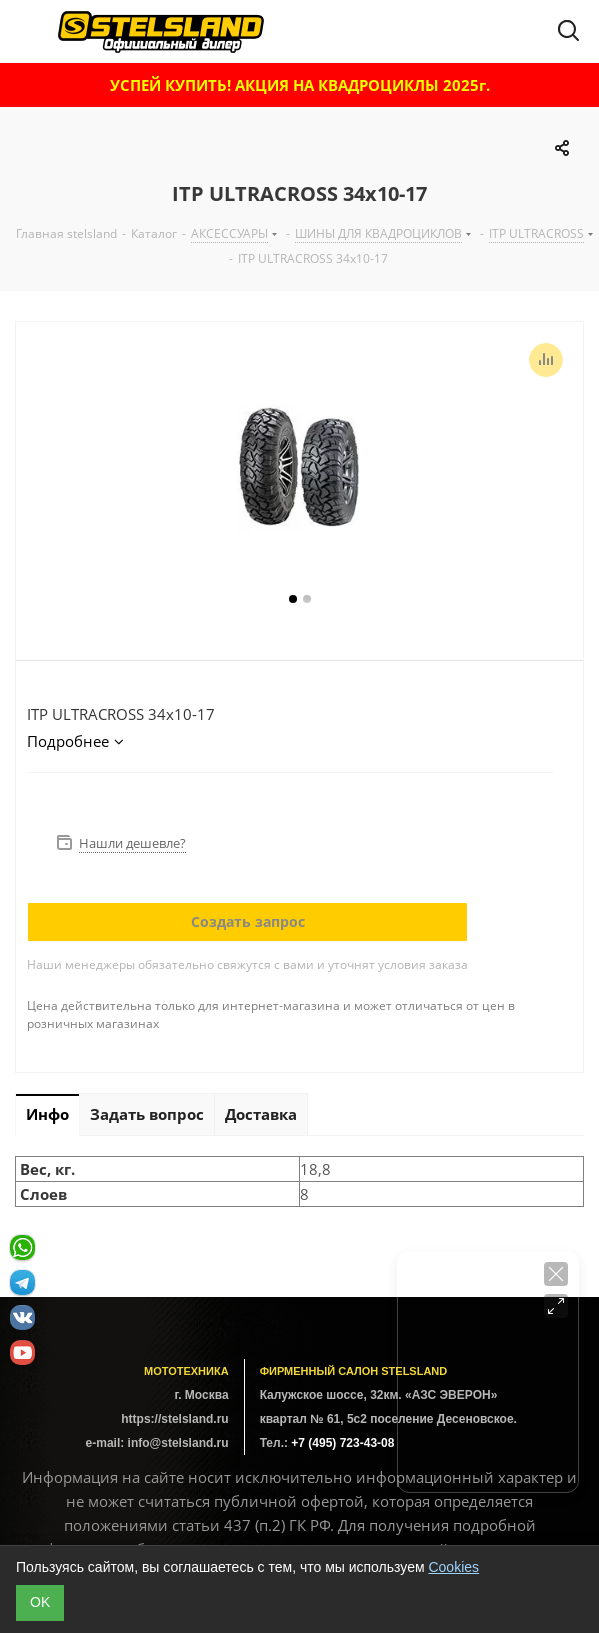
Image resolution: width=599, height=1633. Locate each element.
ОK (40, 1602)
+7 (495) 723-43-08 (342, 1443)
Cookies (453, 1567)
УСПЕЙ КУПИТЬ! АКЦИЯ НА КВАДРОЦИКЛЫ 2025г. (300, 85)
